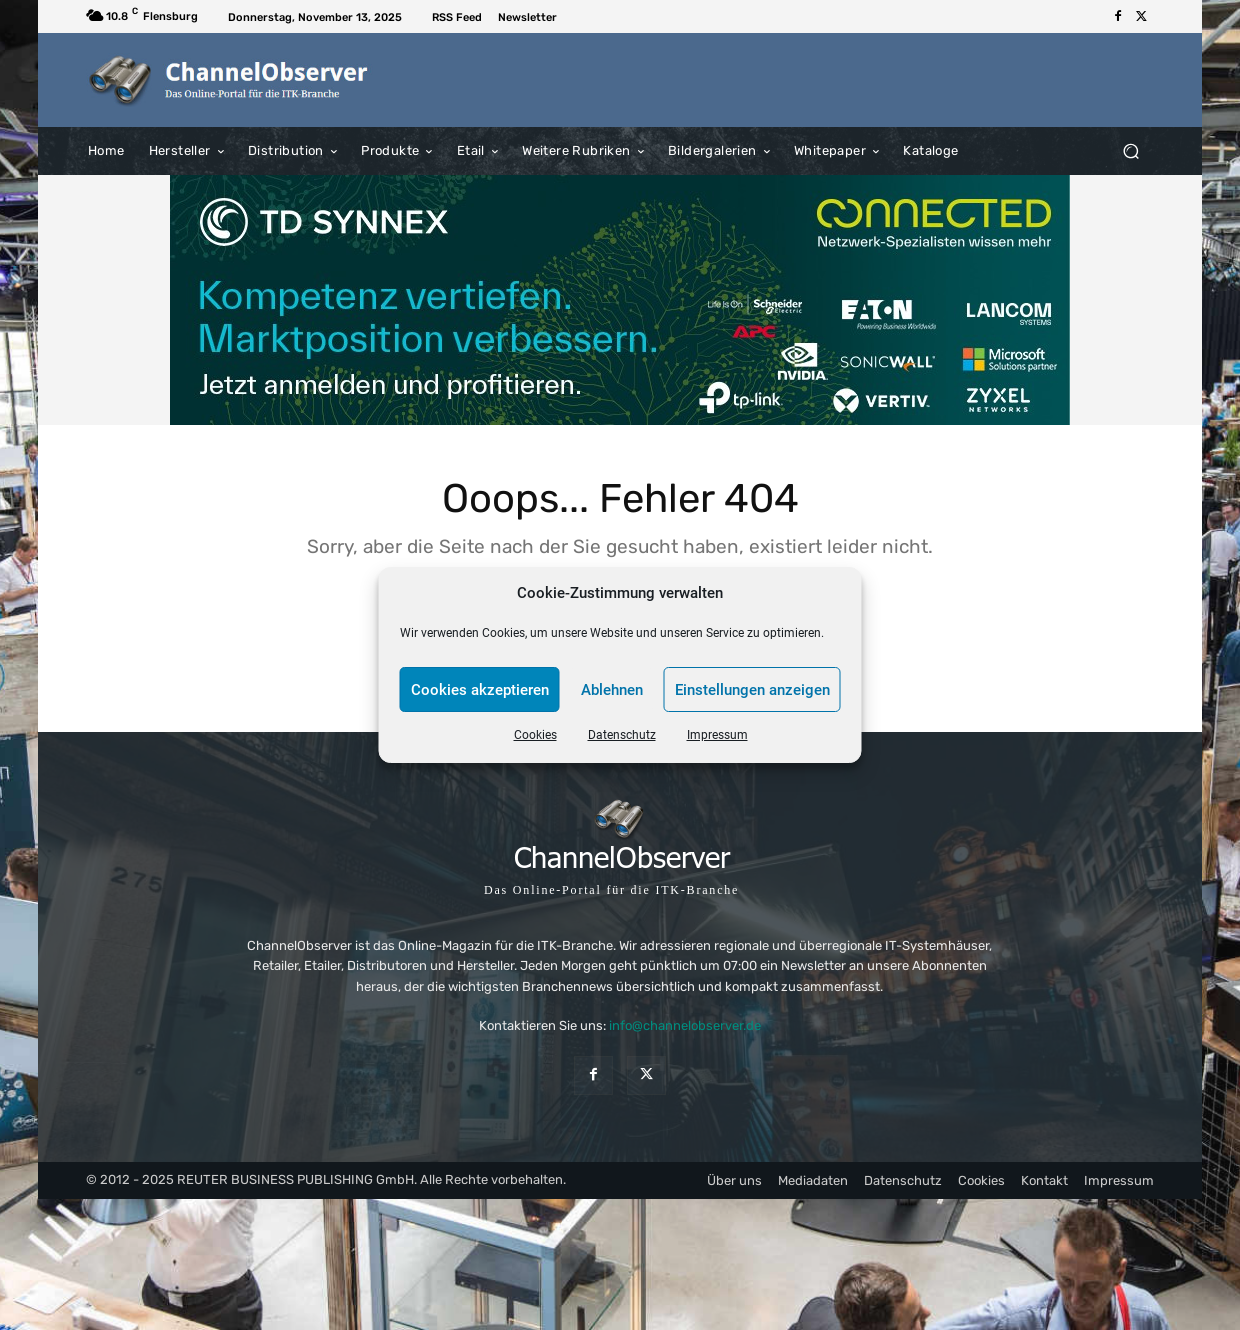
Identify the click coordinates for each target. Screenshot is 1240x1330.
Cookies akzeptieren (480, 690)
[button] (1130, 150)
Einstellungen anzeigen (752, 690)
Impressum (717, 735)
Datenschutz (622, 735)
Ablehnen (612, 690)
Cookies (535, 735)
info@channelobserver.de (685, 1025)
